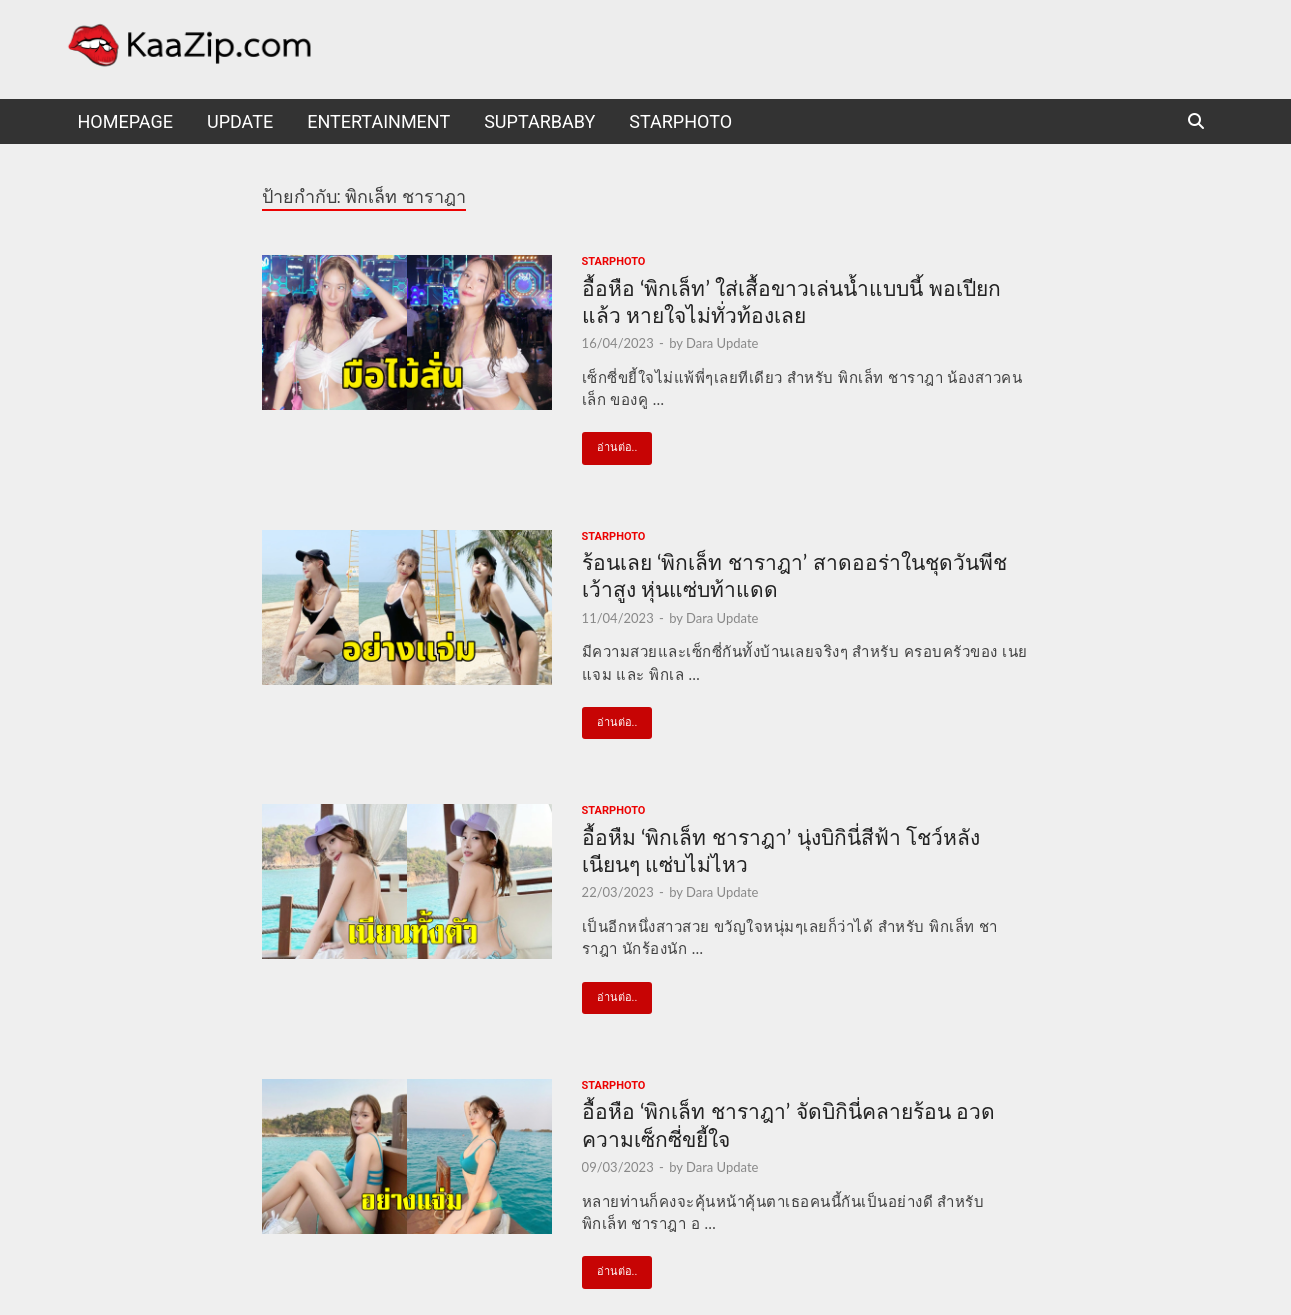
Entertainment (378, 121)
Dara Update (722, 343)
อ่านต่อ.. (610, 443)
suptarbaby (539, 121)
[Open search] (1196, 122)
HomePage (125, 121)
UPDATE (240, 121)
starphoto (680, 121)
